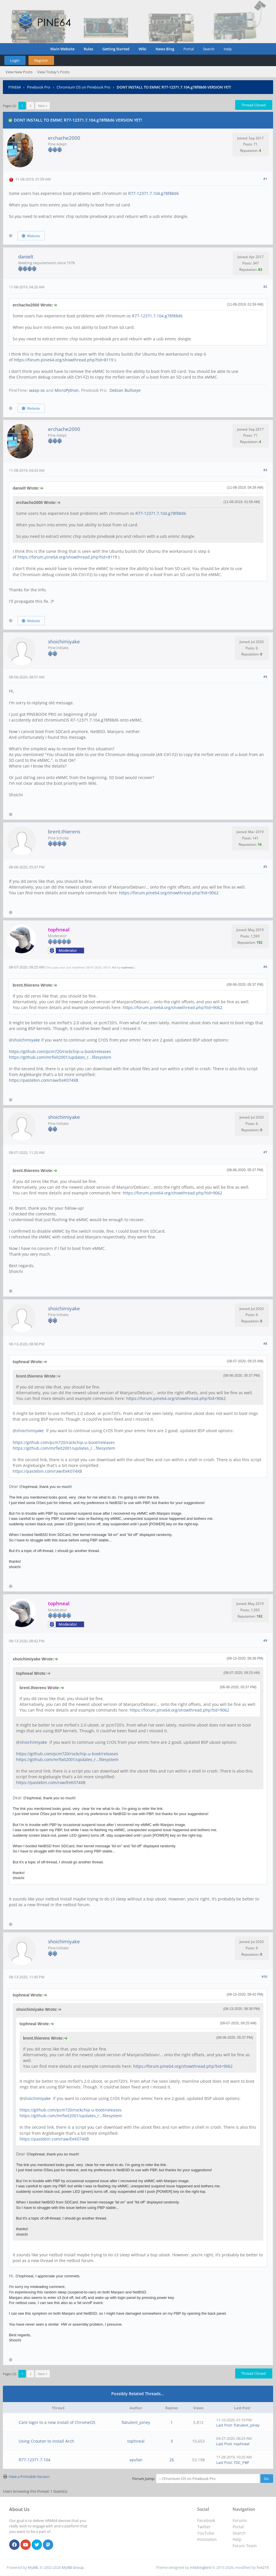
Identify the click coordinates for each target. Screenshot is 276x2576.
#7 (265, 1152)
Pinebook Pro (38, 87)
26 (171, 2459)
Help (228, 48)
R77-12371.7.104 (34, 2459)
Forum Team (245, 2545)
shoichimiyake (64, 641)
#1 (265, 179)
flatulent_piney (136, 2422)
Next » (42, 105)
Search (208, 48)
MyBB (33, 2567)
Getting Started (115, 48)
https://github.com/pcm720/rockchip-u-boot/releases (60, 1051)
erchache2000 (64, 138)
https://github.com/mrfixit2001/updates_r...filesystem (60, 1057)
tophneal (127, 967)
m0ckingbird (200, 2567)
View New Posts (18, 71)
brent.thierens (64, 831)
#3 (265, 470)
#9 (265, 1640)
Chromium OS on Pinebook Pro (83, 87)
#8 (265, 1343)
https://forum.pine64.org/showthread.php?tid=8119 (63, 359)
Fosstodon (207, 2539)
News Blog (165, 48)
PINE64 (14, 87)
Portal (188, 48)
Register (41, 60)
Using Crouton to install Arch (46, 2441)
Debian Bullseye (124, 390)
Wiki (142, 48)
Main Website (62, 48)
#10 (264, 1976)
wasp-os (37, 390)
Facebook (206, 2520)
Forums (240, 2520)
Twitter (204, 2526)
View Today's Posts (53, 71)
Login (15, 60)
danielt (25, 256)
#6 (265, 966)
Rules (88, 48)
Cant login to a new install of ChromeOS (57, 2422)
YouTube (205, 2533)
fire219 (263, 2567)
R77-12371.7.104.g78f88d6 (153, 193)
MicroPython (67, 390)
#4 (265, 676)
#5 (265, 866)
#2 (265, 286)
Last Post (224, 2425)
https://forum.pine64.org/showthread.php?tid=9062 (168, 892)
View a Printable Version (29, 2476)
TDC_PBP (241, 2462)
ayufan (136, 2459)
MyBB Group (73, 2567)
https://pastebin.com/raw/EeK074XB (43, 1080)
